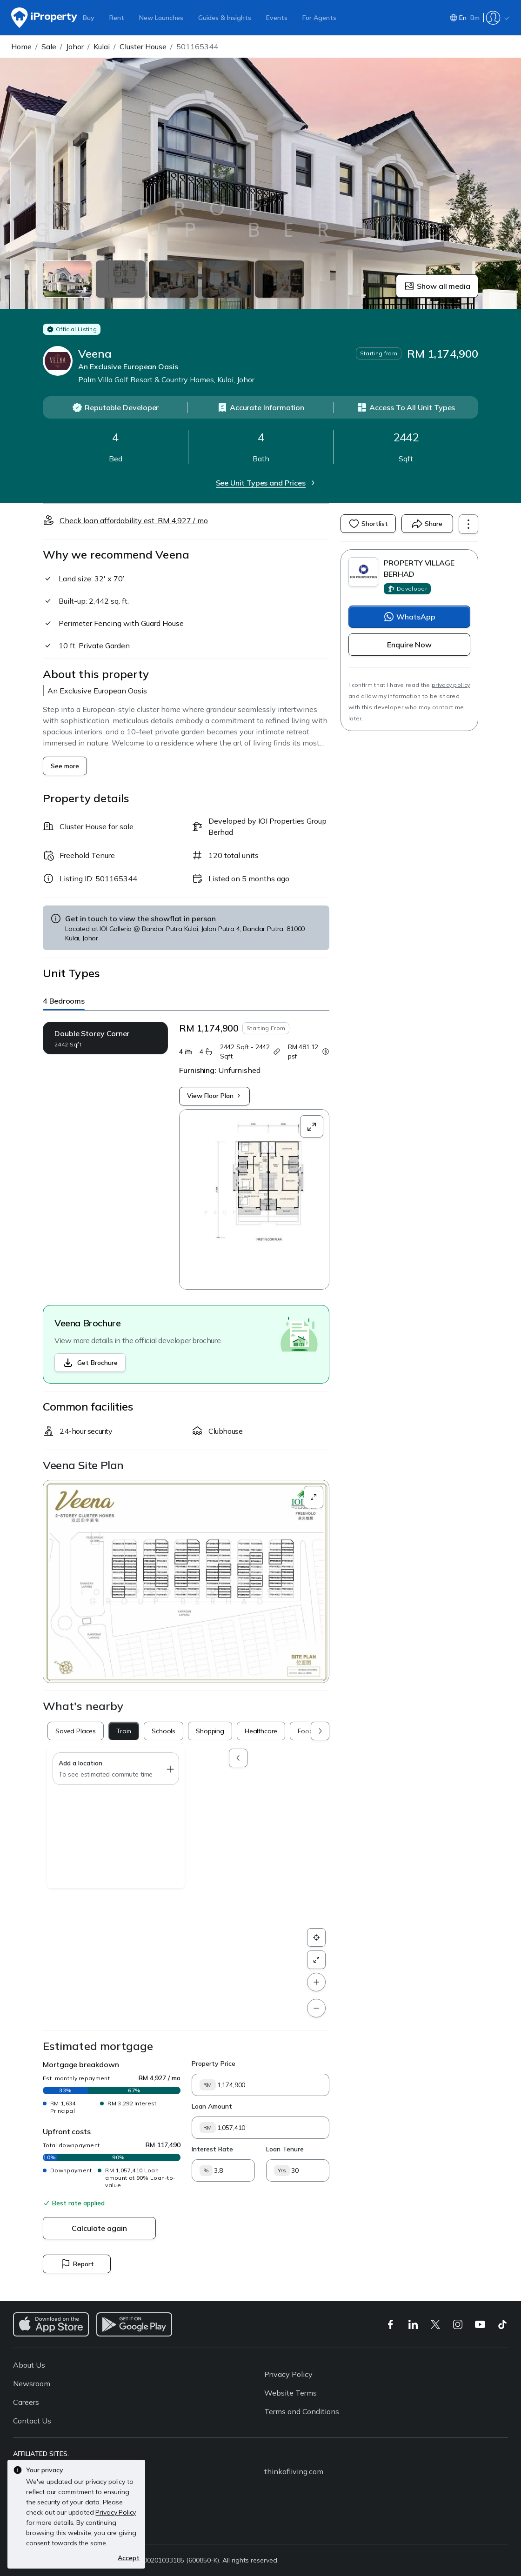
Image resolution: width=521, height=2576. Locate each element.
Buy (88, 17)
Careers (26, 2402)
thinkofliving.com (293, 2471)
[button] (186, 1581)
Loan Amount (212, 2106)
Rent (116, 17)
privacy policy (451, 684)
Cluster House (143, 46)
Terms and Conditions (301, 2411)
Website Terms (290, 2392)
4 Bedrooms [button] (64, 1000)
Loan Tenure (285, 2149)
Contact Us (32, 2420)
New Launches (161, 17)
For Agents (319, 17)
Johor (75, 46)
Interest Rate (212, 2149)
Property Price (213, 2063)
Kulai (102, 46)
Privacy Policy (288, 2374)
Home (21, 46)
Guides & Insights (224, 17)
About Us (29, 2365)
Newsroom (31, 2383)
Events (276, 17)
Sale (48, 46)
